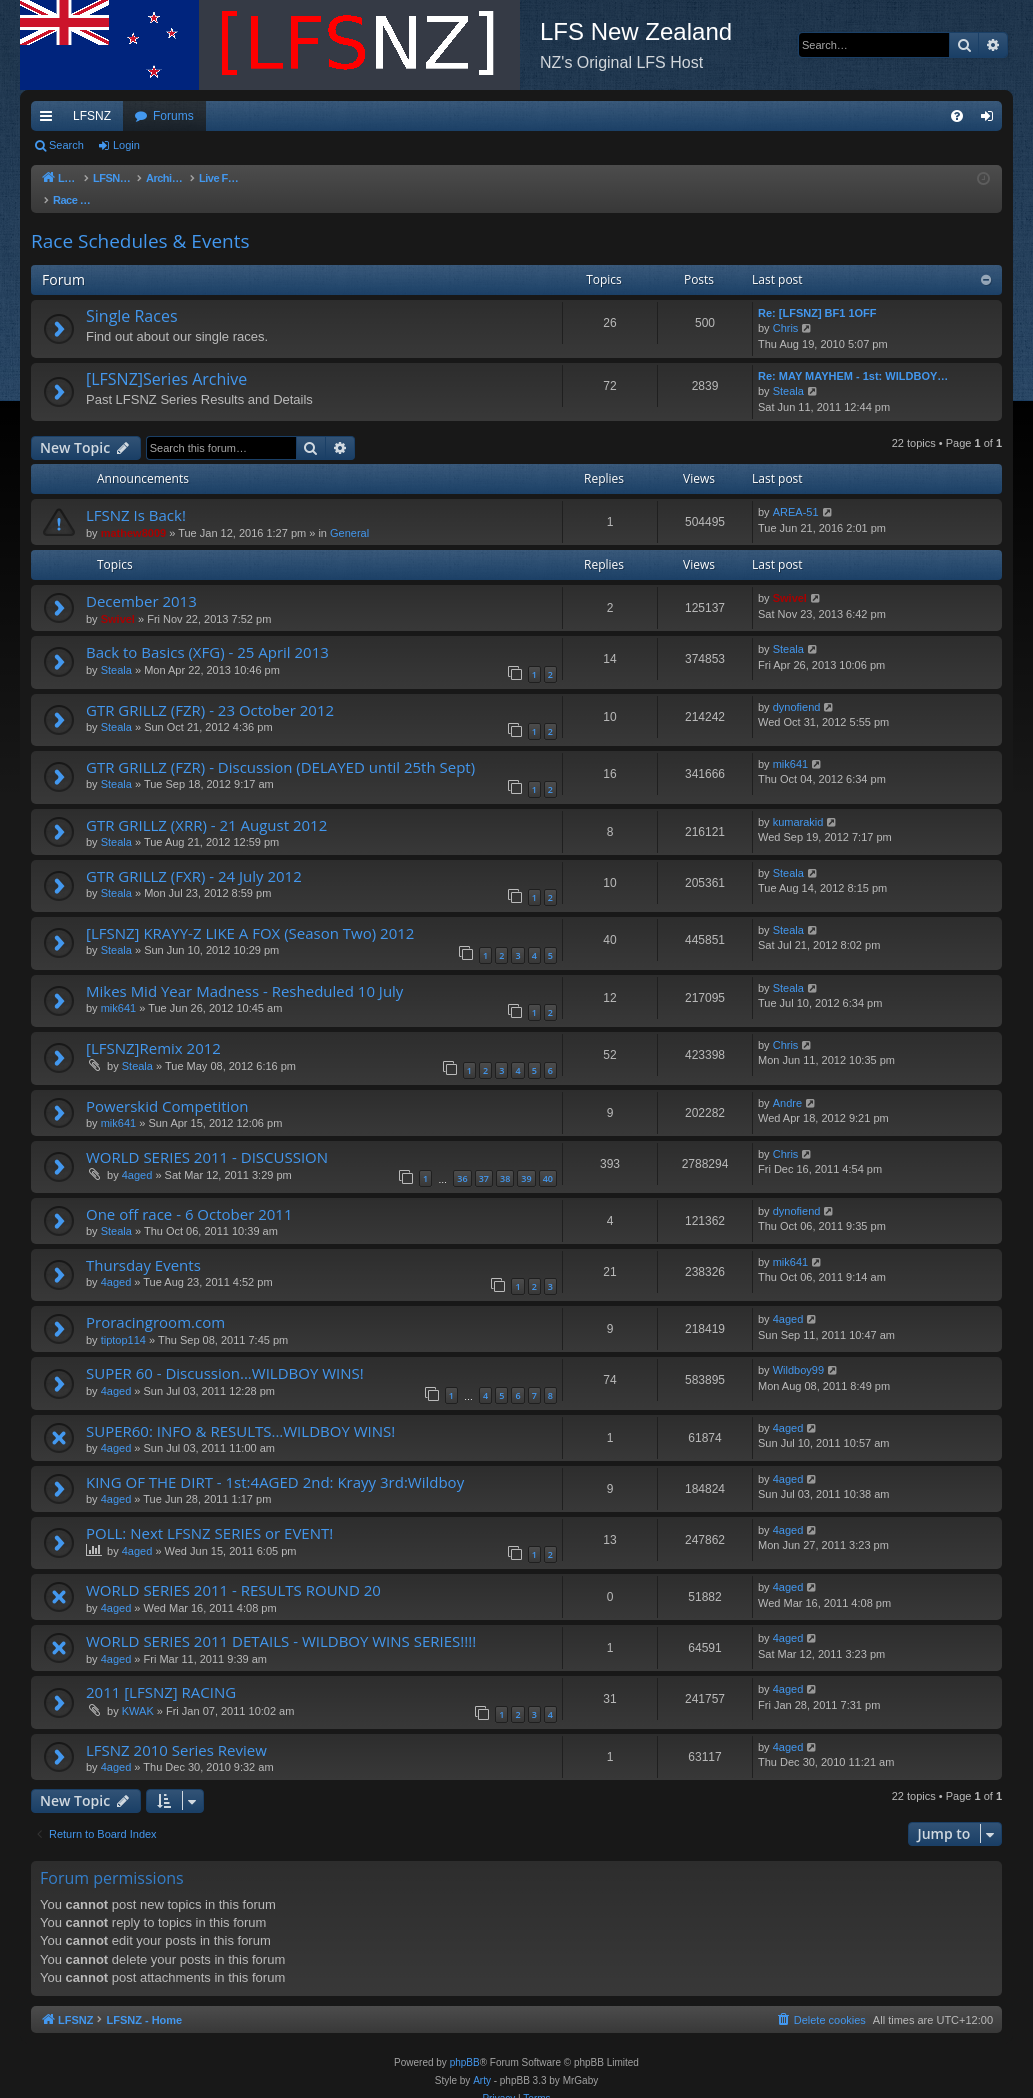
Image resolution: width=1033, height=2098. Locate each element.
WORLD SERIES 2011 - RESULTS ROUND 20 (233, 1570)
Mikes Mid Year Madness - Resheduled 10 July (244, 971)
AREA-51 (796, 492)
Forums (173, 116)
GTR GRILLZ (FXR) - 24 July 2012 (194, 856)
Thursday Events (143, 1245)
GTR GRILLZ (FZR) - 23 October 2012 (210, 690)
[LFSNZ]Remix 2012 (153, 1028)
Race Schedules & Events (140, 221)
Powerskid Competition (167, 1086)
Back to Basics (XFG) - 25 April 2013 (207, 632)
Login (126, 145)
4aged (137, 1155)
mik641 (790, 744)
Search (66, 145)
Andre (787, 1083)
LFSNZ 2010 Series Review (176, 1730)
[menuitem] (957, 116)
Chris (786, 308)
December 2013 (141, 581)
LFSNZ (92, 116)
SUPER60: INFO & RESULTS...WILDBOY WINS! (240, 1411)
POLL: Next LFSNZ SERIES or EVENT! (209, 1513)
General (349, 513)
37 (484, 1158)
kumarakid (798, 802)
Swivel (118, 599)
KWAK (138, 1691)
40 (548, 1158)
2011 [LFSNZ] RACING (161, 1672)
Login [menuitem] (991, 120)
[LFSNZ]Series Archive (166, 359)
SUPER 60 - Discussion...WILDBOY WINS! (225, 1353)
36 (462, 1158)
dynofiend (797, 687)
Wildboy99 (798, 1350)
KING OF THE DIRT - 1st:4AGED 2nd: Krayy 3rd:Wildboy (275, 1462)
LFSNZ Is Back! (136, 495)
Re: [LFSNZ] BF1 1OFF (817, 293)
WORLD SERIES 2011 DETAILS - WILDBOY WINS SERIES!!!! (281, 1621)
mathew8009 (133, 513)
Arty (482, 2060)
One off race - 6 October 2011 (189, 1194)
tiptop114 (123, 1320)
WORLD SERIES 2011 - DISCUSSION (207, 1137)
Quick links (50, 120)
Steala (788, 371)
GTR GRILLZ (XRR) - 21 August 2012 (206, 805)
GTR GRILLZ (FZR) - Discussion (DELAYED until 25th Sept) (280, 747)
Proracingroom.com (155, 1302)
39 (526, 1158)
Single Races (132, 296)
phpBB (465, 2042)
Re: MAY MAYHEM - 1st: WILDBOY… (853, 356)
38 (505, 1158)
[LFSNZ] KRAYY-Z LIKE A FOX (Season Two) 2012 (250, 913)
